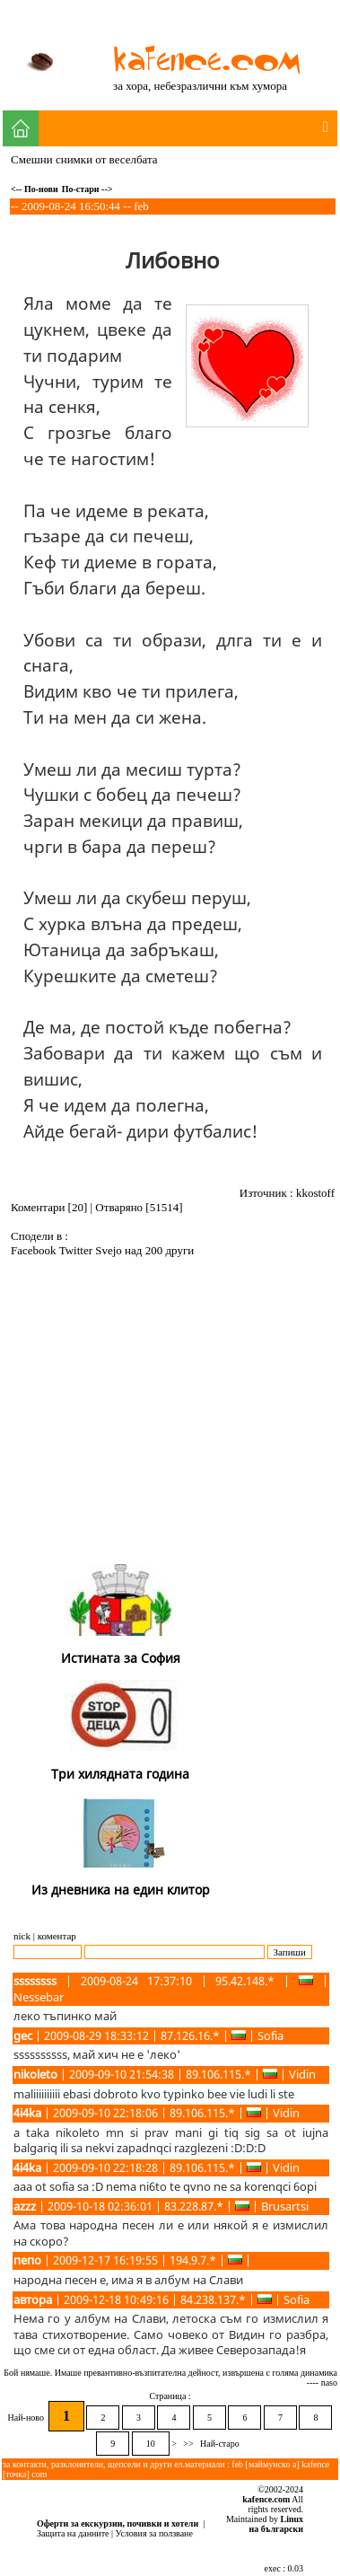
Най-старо (220, 2444)
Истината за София (120, 1657)
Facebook (35, 1250)
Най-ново (27, 2417)
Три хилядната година (120, 1773)
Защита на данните (73, 2533)
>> (188, 2444)
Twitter (77, 1250)
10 (150, 2444)
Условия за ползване (154, 2533)
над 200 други (159, 1250)
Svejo (110, 1250)
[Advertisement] (173, 1425)
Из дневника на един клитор (120, 1889)
